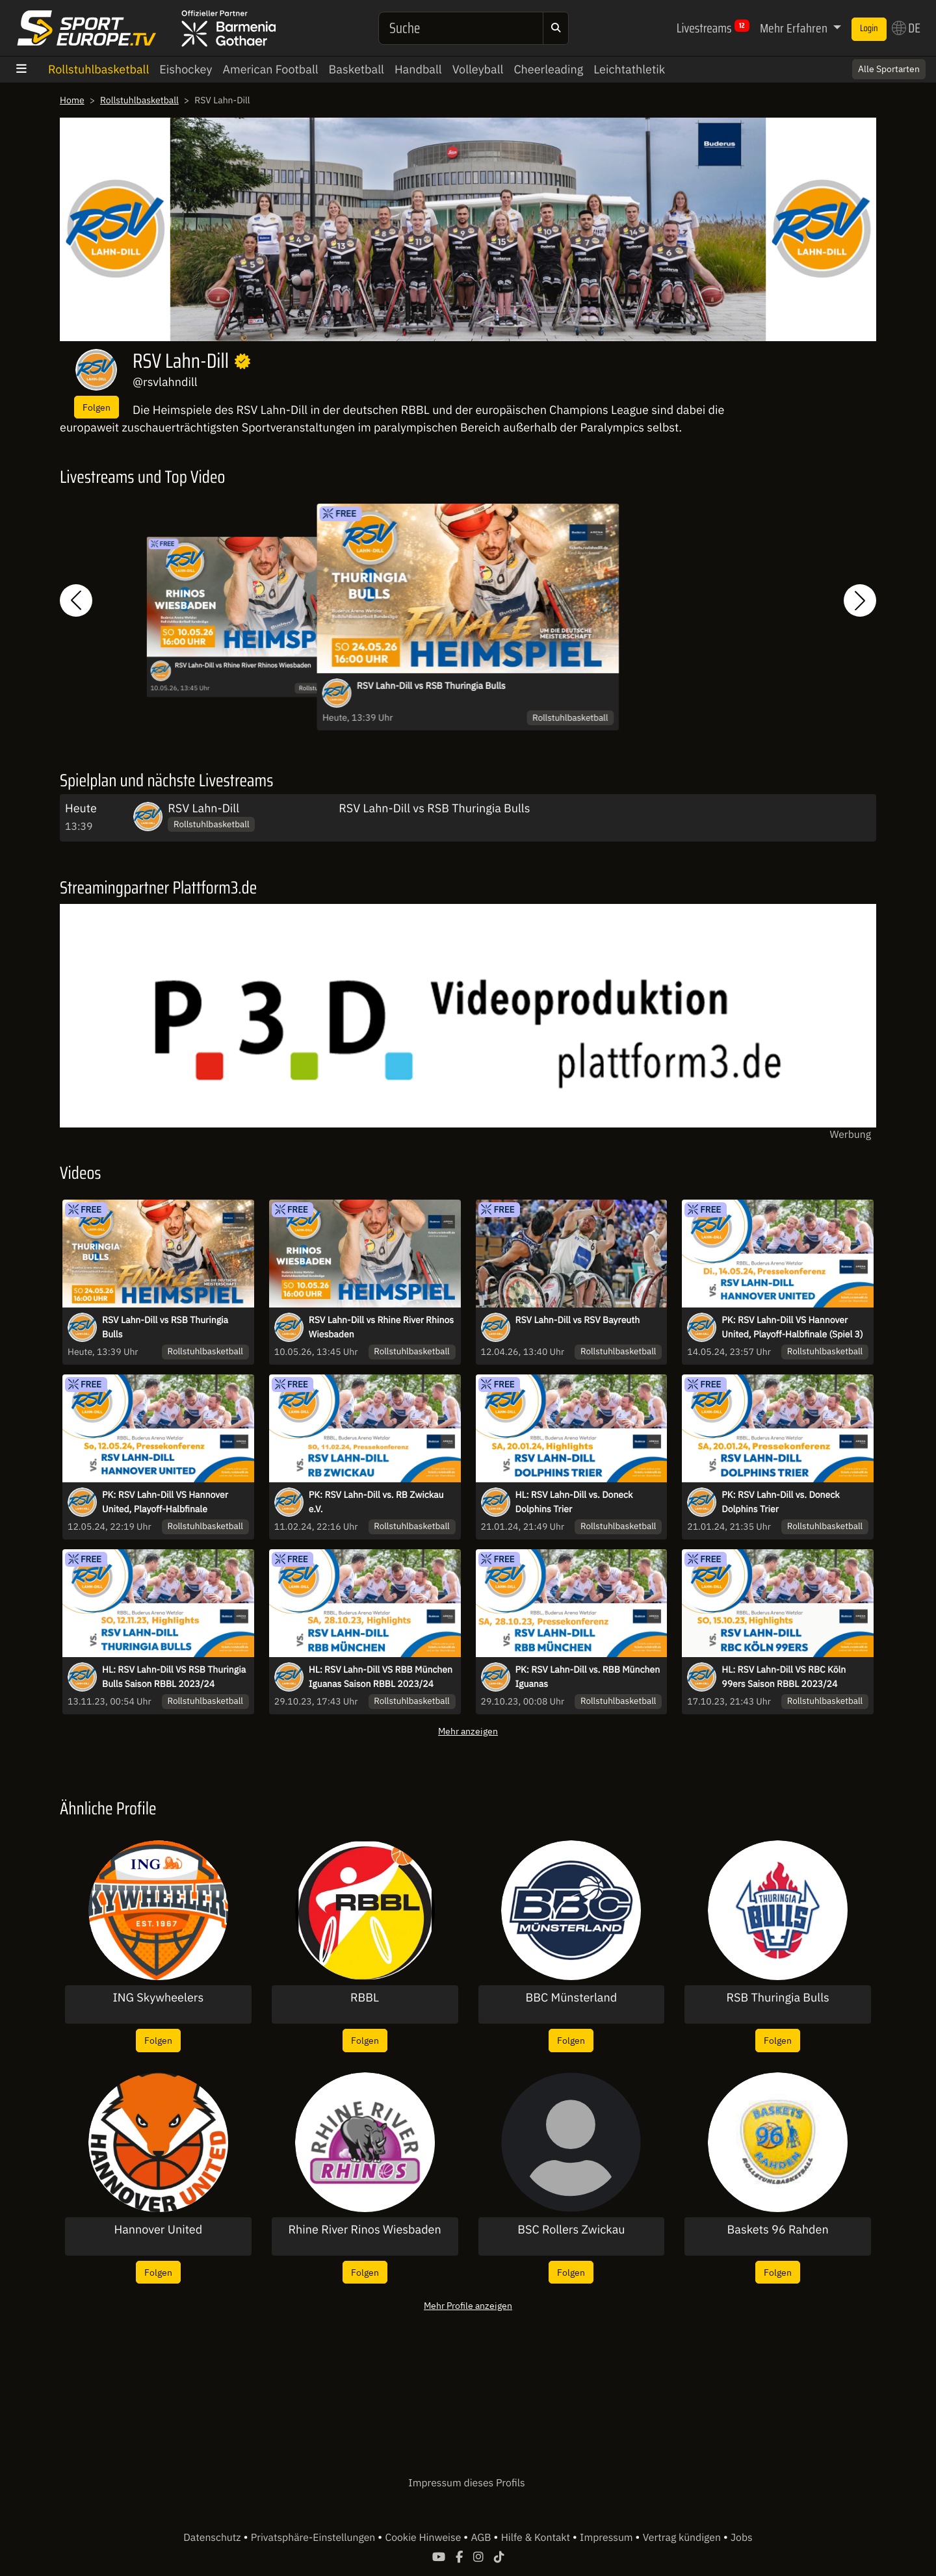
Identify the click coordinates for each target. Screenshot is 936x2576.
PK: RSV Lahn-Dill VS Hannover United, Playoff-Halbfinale (165, 1502)
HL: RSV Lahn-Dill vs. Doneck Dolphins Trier (574, 1502)
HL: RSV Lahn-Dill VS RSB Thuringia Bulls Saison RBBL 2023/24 (174, 1677)
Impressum (607, 2537)
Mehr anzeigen (468, 1731)
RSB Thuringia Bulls (777, 1997)
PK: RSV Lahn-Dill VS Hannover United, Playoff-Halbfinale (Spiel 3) (792, 1327)
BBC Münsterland (572, 1997)
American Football (270, 69)
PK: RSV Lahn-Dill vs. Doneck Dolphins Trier (780, 1502)
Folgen (96, 407)
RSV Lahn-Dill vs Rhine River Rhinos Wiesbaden (243, 666)
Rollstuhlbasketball (98, 69)
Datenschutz (213, 2537)
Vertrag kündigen (683, 2537)
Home (72, 100)
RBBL (364, 1997)
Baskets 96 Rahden (778, 2229)
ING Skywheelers (158, 1997)
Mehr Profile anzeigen (468, 2305)
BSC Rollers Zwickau (571, 2229)
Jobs (742, 2537)
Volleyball (478, 69)
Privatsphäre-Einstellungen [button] (314, 2537)
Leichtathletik (629, 69)
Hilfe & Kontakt (537, 2537)
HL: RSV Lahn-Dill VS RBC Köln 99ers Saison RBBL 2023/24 (784, 1677)
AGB (482, 2537)
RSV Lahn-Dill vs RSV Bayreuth (577, 1320)
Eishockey (185, 69)
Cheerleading (548, 69)
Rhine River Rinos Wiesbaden (365, 2229)
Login (869, 28)
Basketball (356, 69)
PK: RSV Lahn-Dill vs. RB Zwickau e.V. (376, 1502)
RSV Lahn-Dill (203, 808)
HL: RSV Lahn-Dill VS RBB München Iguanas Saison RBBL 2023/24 (380, 1677)
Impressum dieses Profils (466, 2483)
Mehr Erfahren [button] (795, 28)
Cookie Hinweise (424, 2537)
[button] (76, 600)
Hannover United (158, 2229)
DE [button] (906, 28)
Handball (418, 69)
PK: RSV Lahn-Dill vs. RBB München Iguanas (587, 1677)
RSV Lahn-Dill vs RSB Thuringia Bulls (431, 685)
